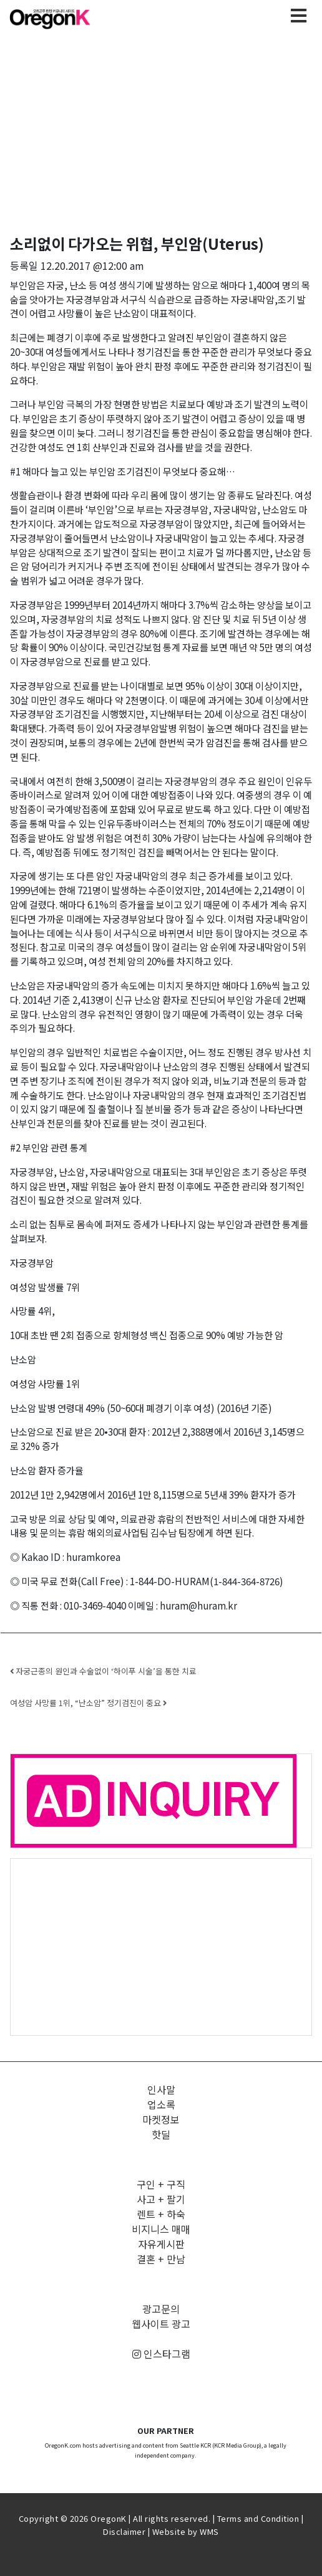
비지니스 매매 (161, 2228)
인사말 (161, 2089)
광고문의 (161, 2308)
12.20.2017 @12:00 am (92, 265)
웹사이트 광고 (161, 2323)
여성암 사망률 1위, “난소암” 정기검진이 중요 (88, 1703)
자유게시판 (161, 2243)
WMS (209, 2531)
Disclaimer (124, 2531)
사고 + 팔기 (161, 2199)
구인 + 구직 (161, 2184)
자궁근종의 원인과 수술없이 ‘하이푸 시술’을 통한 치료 (103, 1671)
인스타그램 (161, 2353)
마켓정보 (161, 2119)
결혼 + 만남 (161, 2258)
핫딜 (161, 2134)
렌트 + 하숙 (161, 2213)
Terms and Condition (258, 2518)
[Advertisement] (161, 1946)
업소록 (161, 2104)
